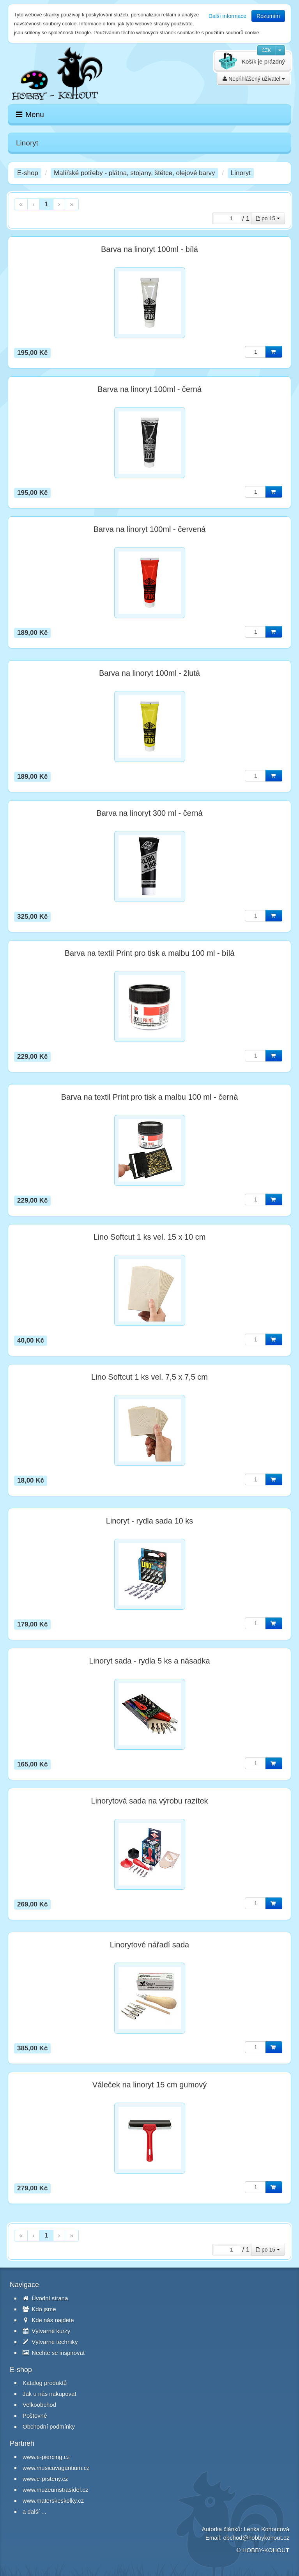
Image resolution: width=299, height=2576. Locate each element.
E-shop (27, 173)
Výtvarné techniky (50, 2342)
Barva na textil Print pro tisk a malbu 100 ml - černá (149, 1097)
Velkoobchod (39, 2404)
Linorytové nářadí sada (149, 1944)
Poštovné (35, 2415)
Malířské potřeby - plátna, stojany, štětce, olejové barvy (134, 173)
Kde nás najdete (48, 2320)
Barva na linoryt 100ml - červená (150, 529)
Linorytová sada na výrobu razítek (149, 1800)
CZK (266, 50)
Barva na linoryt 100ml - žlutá (149, 673)
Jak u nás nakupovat (49, 2393)
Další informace (227, 16)
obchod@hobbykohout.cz (256, 2537)
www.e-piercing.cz (46, 2457)
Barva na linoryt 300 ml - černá (149, 813)
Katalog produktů (45, 2382)
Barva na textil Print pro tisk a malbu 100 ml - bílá (150, 953)
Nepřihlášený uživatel (254, 79)
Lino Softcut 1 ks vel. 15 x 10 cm (150, 1237)
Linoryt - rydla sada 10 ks (149, 1521)
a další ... (34, 2511)
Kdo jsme (39, 2309)
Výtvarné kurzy (46, 2331)
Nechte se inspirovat (54, 2352)
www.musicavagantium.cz (56, 2467)
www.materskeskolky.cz (53, 2500)
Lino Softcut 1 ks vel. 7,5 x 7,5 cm (149, 1377)
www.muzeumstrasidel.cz (55, 2489)
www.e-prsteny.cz (45, 2478)
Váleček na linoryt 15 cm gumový (149, 2084)
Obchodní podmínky (49, 2426)
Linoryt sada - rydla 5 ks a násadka (149, 1661)
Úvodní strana (45, 2298)
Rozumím (268, 16)
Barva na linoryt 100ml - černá (149, 389)
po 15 (268, 218)
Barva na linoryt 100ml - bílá (149, 249)
